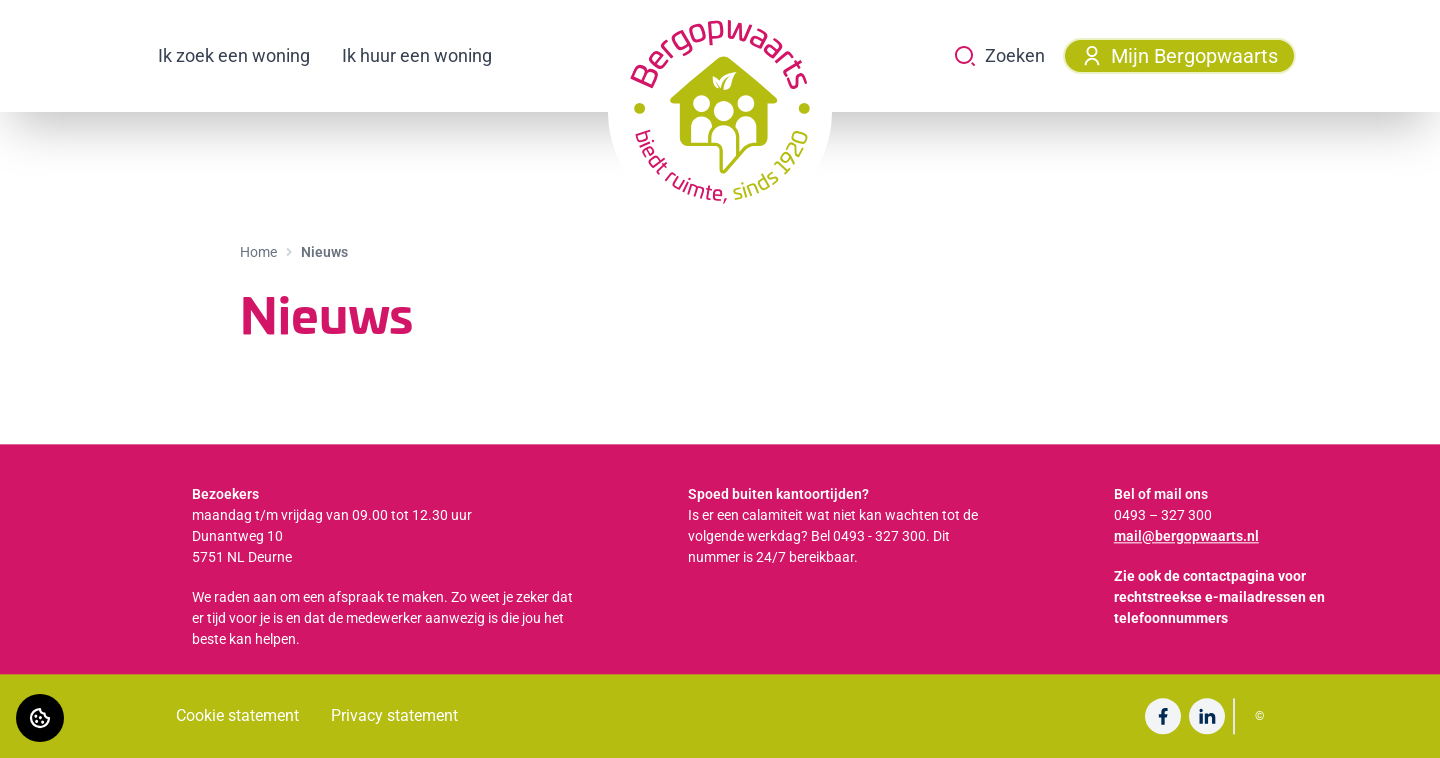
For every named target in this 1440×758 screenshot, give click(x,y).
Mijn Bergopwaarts (1179, 56)
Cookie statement (237, 715)
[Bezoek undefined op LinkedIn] (1207, 716)
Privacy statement (394, 715)
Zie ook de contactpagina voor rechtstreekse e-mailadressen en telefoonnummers (1219, 597)
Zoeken (999, 56)
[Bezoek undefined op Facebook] (1163, 716)
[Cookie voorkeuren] (40, 718)
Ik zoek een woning (234, 55)
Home (258, 252)
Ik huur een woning (417, 55)
